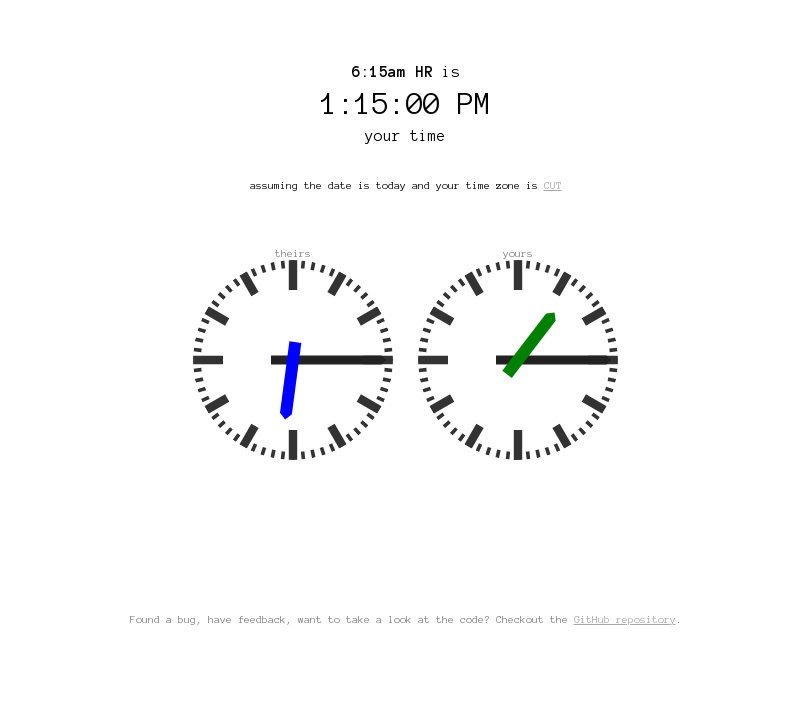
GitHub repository (625, 619)
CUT (553, 185)
